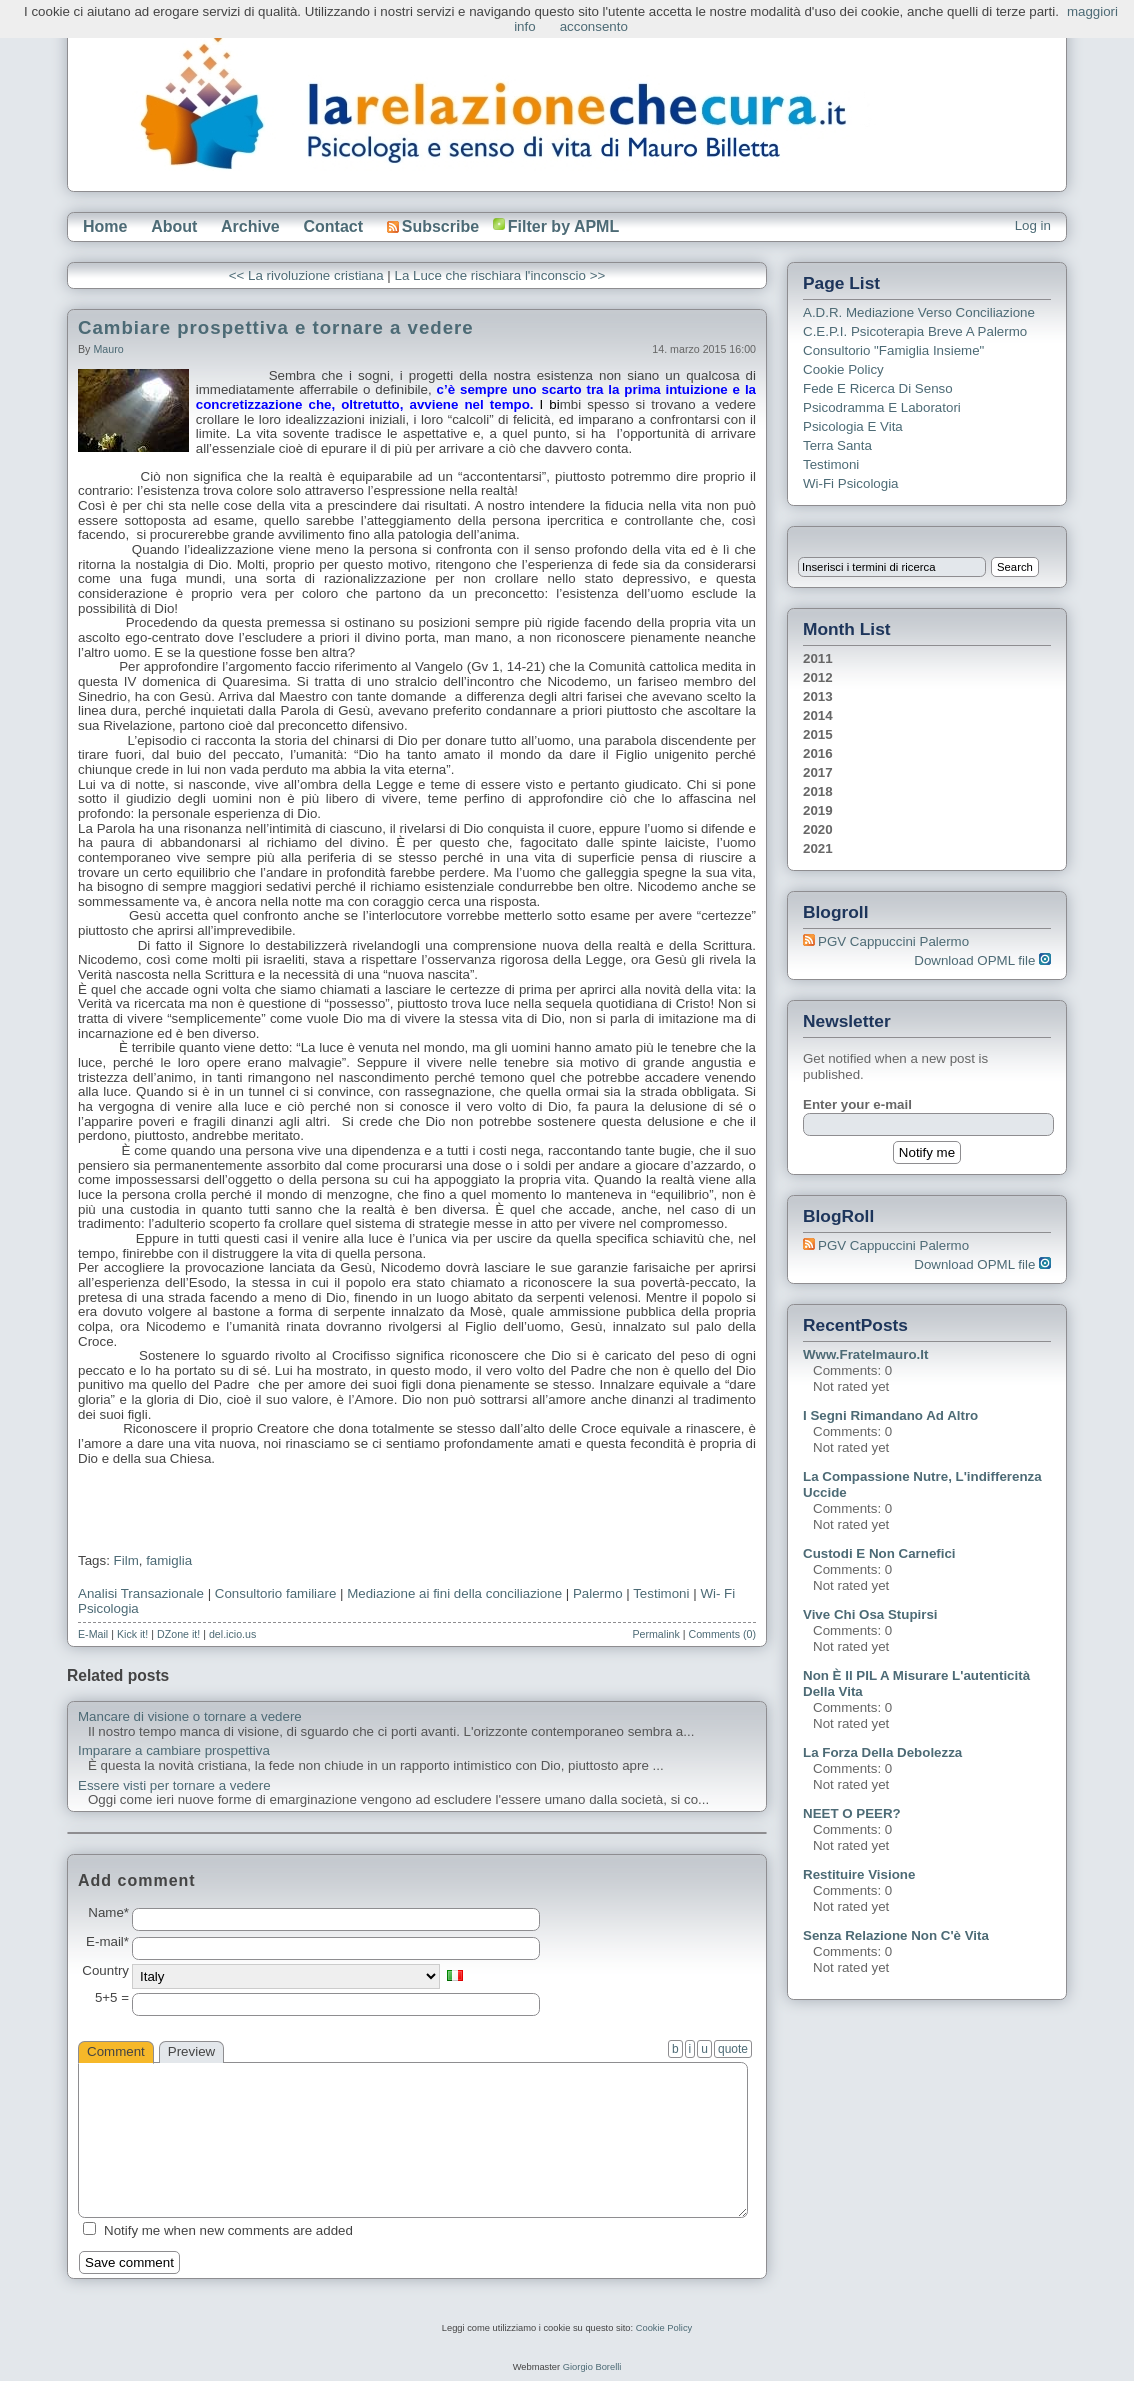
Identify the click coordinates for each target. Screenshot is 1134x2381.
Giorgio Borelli (592, 2367)
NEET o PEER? (852, 1813)
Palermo (598, 1593)
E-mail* (107, 1942)
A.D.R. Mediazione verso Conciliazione (919, 312)
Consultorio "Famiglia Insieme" (893, 350)
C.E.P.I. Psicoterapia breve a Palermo (915, 331)
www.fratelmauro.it (865, 1354)
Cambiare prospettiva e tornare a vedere (276, 327)
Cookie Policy (843, 369)
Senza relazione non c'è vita (896, 1935)
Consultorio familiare (275, 1593)
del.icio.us (232, 1634)
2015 (818, 734)
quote (733, 2049)
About (174, 226)
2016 (818, 753)
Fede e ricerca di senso (878, 388)
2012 (818, 677)
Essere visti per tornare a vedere (174, 1786)
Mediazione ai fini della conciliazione (454, 1593)
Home (105, 226)
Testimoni (661, 1593)
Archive (250, 226)
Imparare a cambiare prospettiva (174, 1751)
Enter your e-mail (857, 1104)
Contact (333, 226)
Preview (191, 2051)
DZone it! (178, 1634)
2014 (818, 715)
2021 (818, 848)
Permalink (655, 1634)
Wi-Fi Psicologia (851, 483)
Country (105, 1971)
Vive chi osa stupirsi (870, 1614)
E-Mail (93, 1634)
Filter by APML (563, 226)
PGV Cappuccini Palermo (893, 941)
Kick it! (132, 1634)
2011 (818, 658)
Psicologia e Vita (853, 426)
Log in (1033, 225)
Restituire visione (859, 1874)
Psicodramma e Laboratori (882, 407)
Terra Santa (837, 445)
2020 (818, 829)
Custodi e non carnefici (879, 1553)
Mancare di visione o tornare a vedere (190, 1717)
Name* (108, 1913)
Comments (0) (722, 1634)
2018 (818, 791)
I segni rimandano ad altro (890, 1415)
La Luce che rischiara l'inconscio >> (499, 275)
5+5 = (112, 1998)
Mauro (108, 349)
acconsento (594, 26)
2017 (818, 772)
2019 (818, 810)
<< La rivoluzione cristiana (306, 275)
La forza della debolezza (882, 1752)
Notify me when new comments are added (228, 2230)
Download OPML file (982, 960)
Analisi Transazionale (141, 1593)
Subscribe (433, 226)
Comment (116, 2051)
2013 (818, 696)
